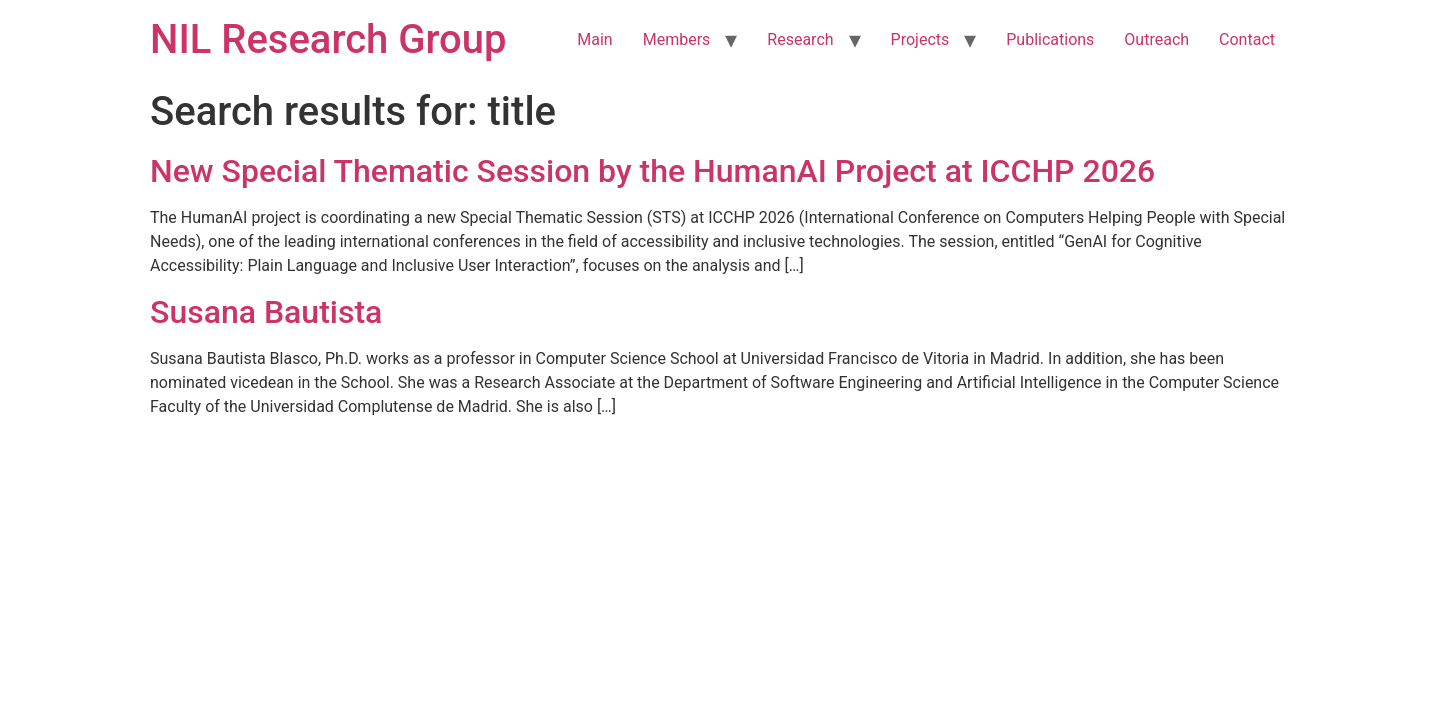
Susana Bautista (266, 312)
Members (677, 39)
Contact (1247, 39)
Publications (1050, 39)
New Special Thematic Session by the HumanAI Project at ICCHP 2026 (652, 171)
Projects (920, 39)
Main (594, 39)
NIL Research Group (328, 39)
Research (800, 39)
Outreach (1156, 39)
